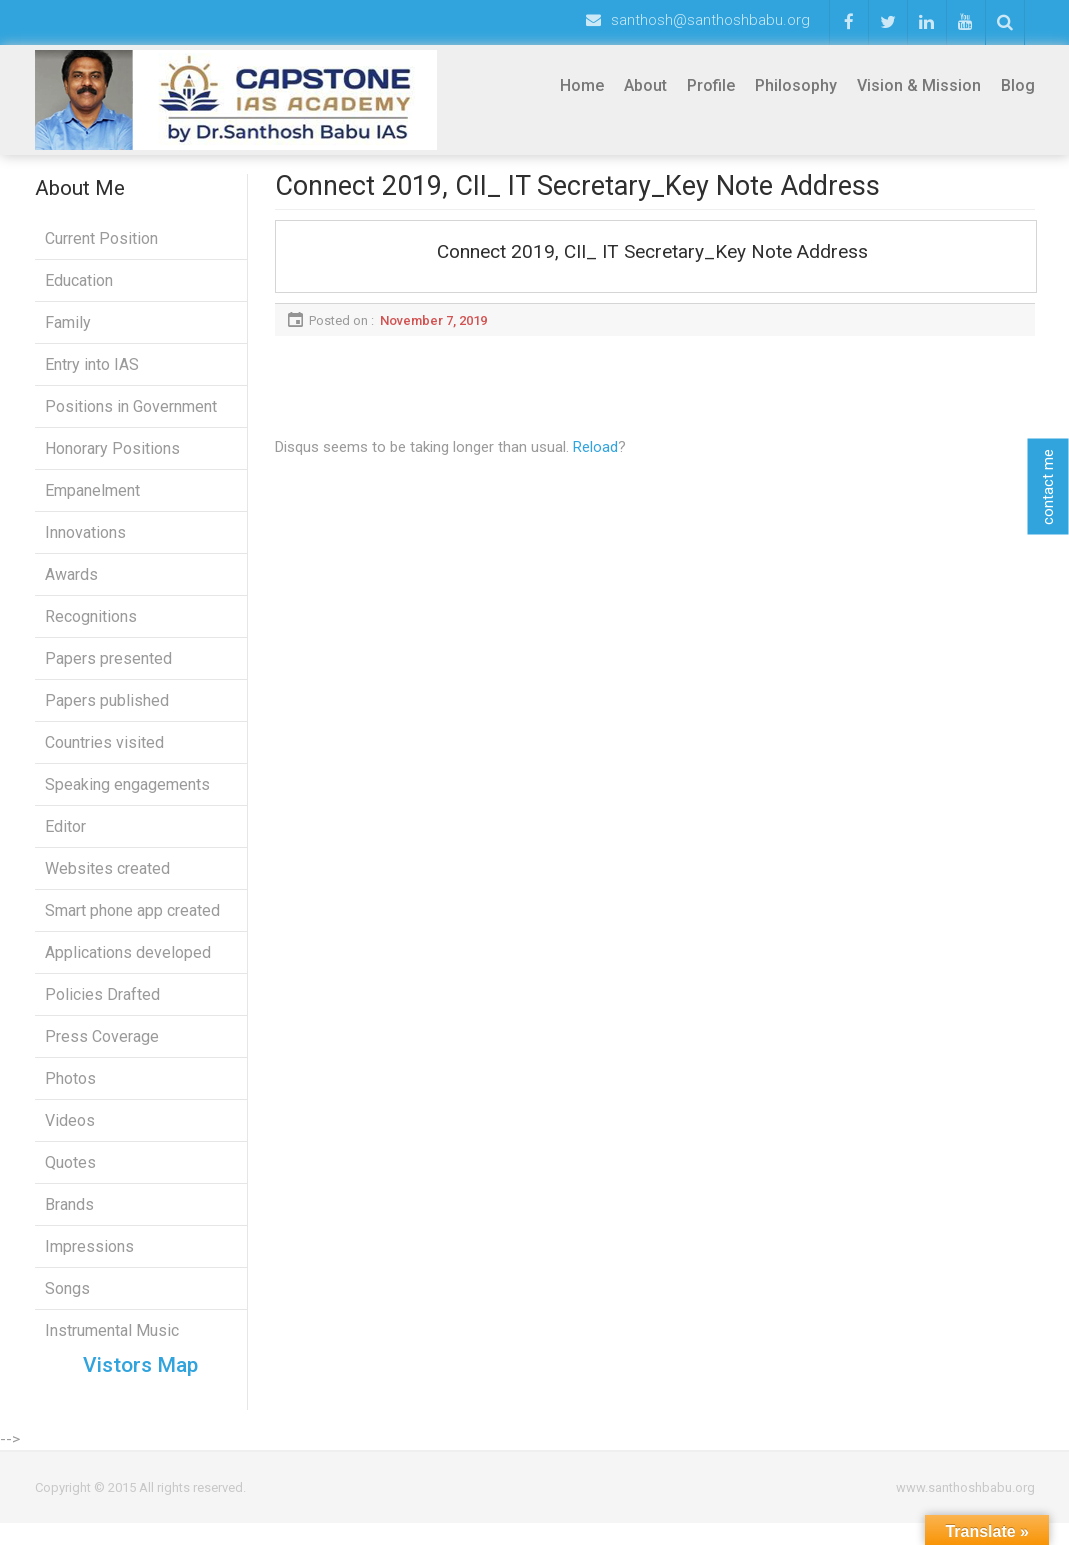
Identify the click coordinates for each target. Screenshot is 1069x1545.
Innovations (85, 543)
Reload (595, 458)
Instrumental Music (112, 1341)
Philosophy (796, 85)
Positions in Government (131, 417)
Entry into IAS (92, 375)
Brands (69, 1215)
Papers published (107, 711)
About (645, 85)
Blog (1018, 85)
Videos (70, 1131)
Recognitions (91, 627)
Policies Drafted (102, 1005)
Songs (67, 1299)
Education (79, 291)
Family (68, 333)
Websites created (107, 879)
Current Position (101, 249)
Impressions (89, 1257)
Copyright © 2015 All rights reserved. (140, 1509)
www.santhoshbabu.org (965, 1509)
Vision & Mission (919, 85)
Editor (65, 837)
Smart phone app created (132, 921)
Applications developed (128, 963)
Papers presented (108, 669)
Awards (71, 585)
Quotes (70, 1173)
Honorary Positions (112, 459)
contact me (1048, 486)
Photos (70, 1089)
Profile (711, 85)
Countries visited (104, 753)
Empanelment (92, 501)
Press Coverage (102, 1047)
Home (582, 85)
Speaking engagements (127, 795)
